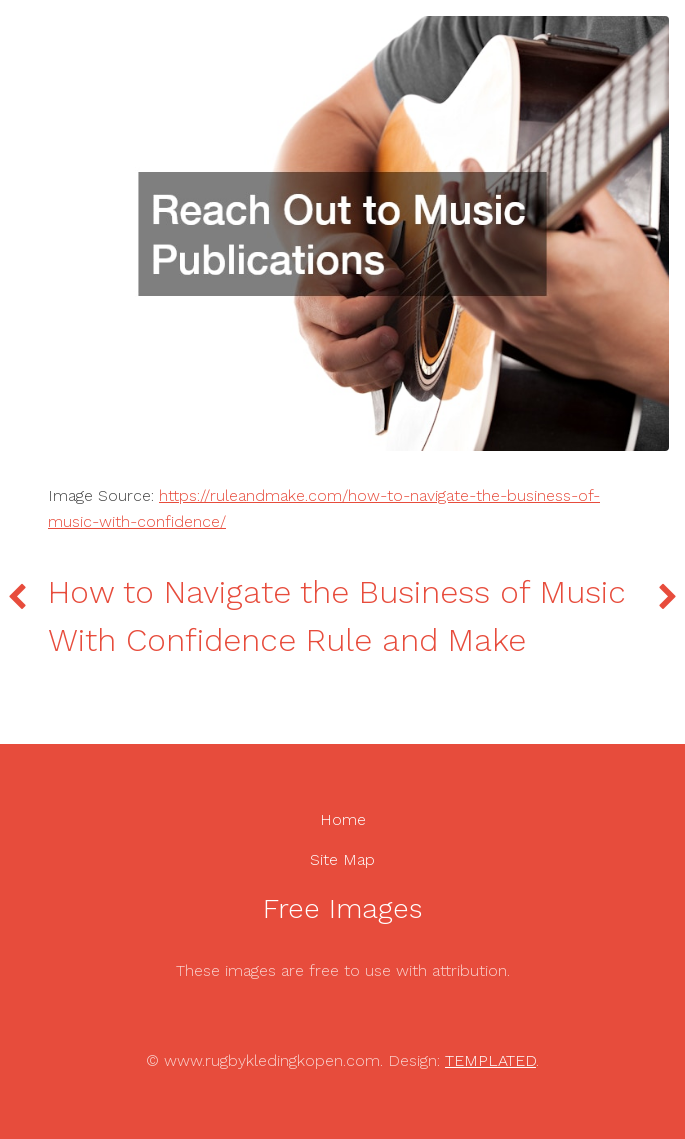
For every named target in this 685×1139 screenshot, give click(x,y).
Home (343, 819)
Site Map (342, 859)
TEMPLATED (490, 1060)
